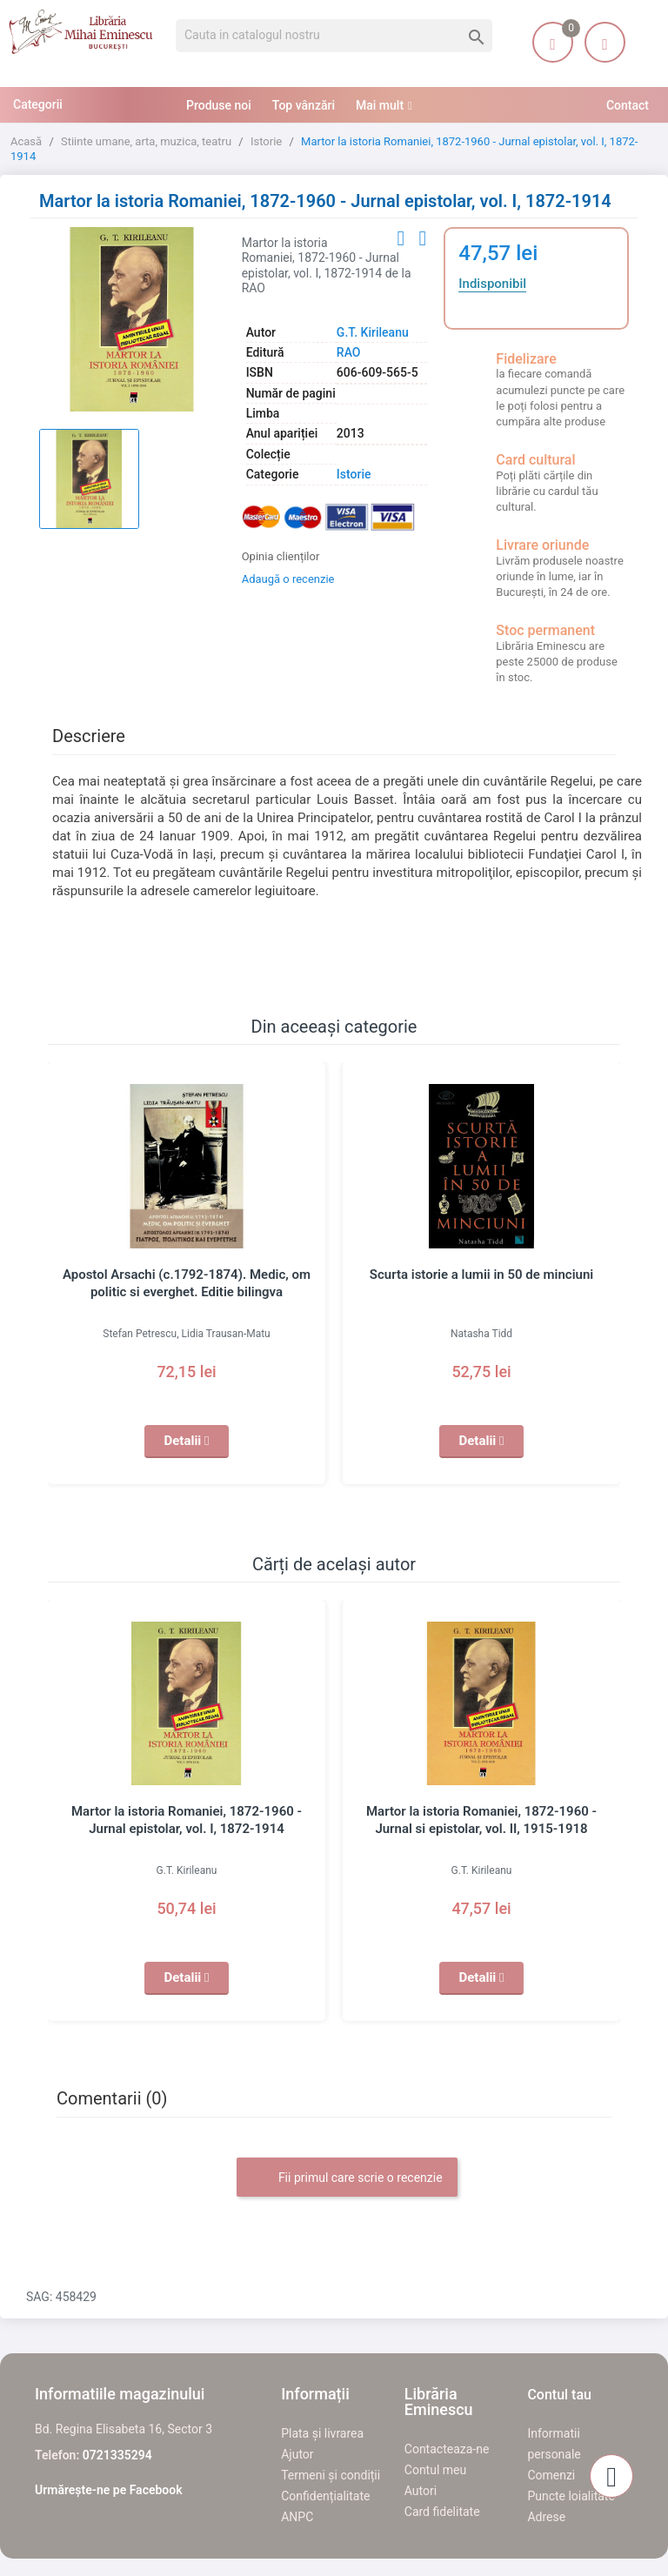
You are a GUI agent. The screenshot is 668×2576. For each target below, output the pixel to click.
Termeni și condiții (330, 2475)
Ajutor (297, 2454)
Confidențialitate (325, 2496)
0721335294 (117, 2455)
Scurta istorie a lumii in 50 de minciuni (481, 1274)
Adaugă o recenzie (288, 578)
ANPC (297, 2517)
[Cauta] (334, 35)
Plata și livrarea (322, 2433)
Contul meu (435, 2470)
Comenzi (551, 2475)
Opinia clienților (281, 556)
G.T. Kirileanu (373, 332)
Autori (420, 2491)
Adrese (546, 2517)
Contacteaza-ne (447, 2449)
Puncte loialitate (571, 2496)
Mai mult (380, 105)
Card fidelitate (442, 2512)
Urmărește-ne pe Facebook (109, 2490)
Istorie (354, 474)
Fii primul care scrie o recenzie (346, 2178)
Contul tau (559, 2394)
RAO (349, 352)
